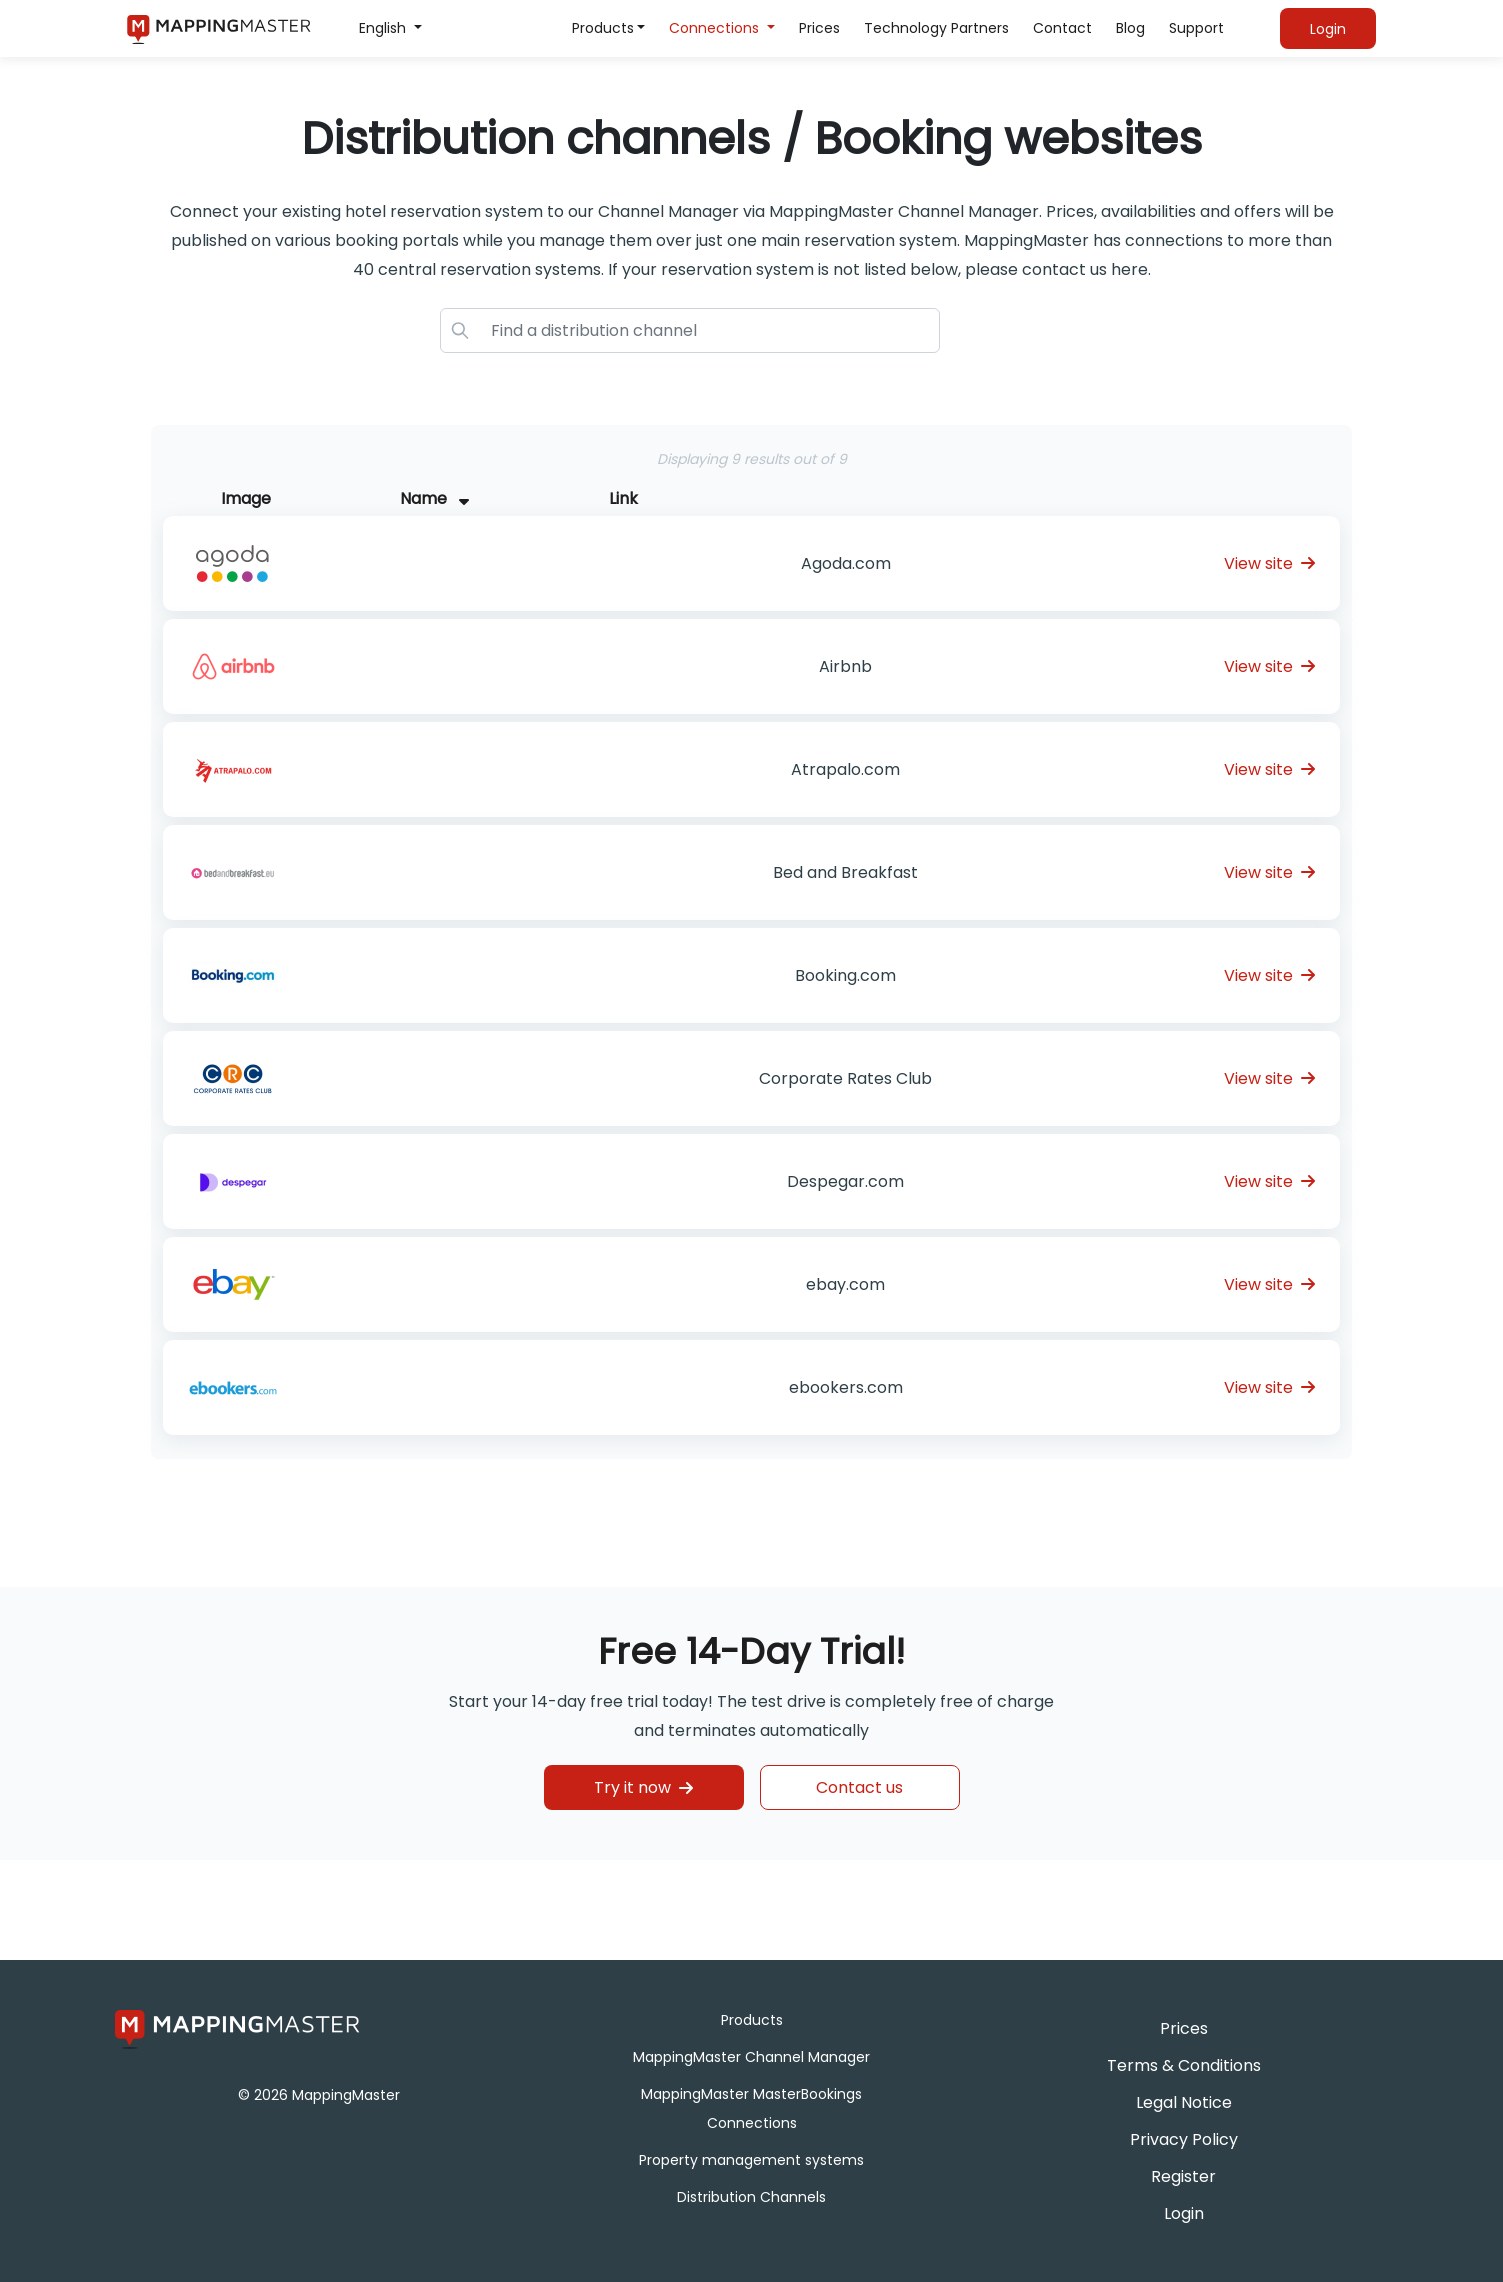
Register (1183, 2176)
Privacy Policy (1184, 2139)
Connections (716, 28)
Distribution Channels (751, 2197)
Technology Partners (936, 28)
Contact (1062, 28)
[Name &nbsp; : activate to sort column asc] (838, 499)
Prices (819, 28)
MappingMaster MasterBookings (751, 2094)
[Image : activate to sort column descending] (347, 499)
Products (603, 28)
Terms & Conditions (1184, 2065)
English (384, 28)
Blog (1130, 28)
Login (1184, 2213)
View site (1269, 563)
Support (1196, 28)
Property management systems (751, 2160)
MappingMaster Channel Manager (751, 2057)
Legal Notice (1184, 2102)
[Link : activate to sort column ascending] (1239, 499)
